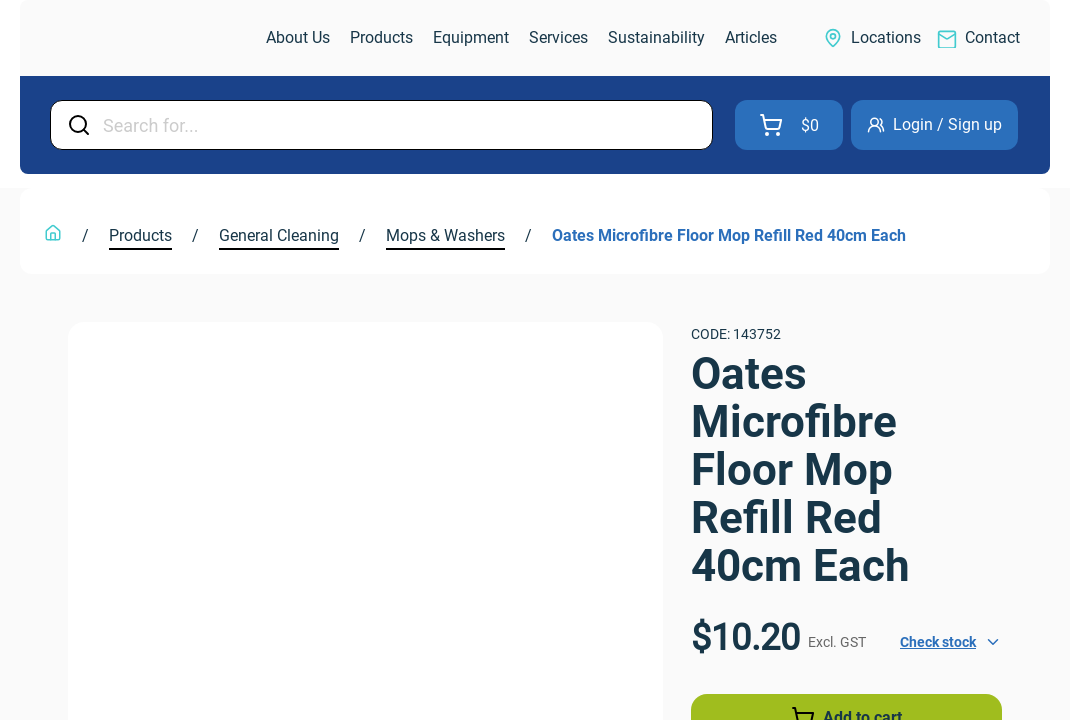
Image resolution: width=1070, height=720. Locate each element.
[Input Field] (401, 125)
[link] (134, 38)
